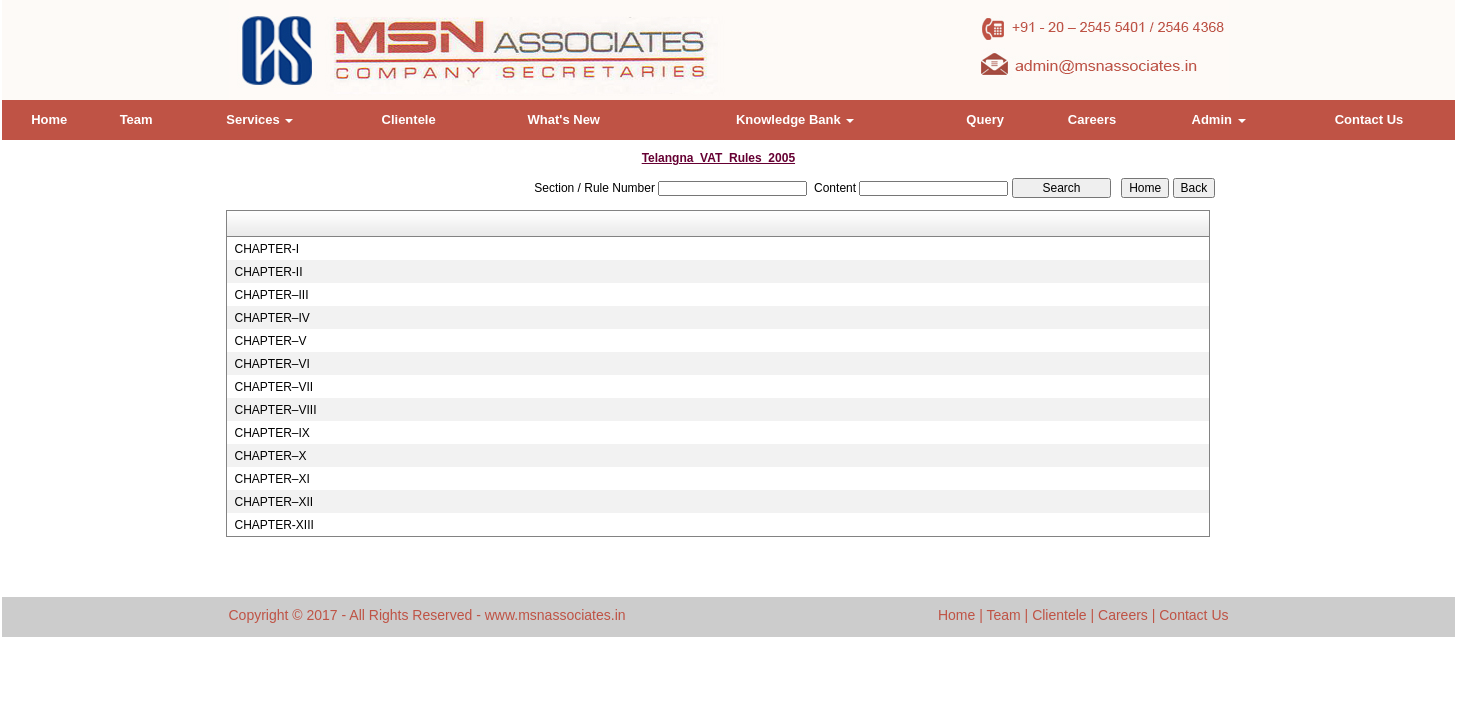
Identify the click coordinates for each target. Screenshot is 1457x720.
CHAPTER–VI (271, 364)
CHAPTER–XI (271, 479)
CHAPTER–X (270, 456)
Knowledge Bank (795, 119)
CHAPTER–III (271, 295)
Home (49, 119)
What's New (564, 119)
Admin (1219, 119)
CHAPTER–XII (273, 502)
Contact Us (1369, 119)
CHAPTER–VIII (275, 410)
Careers (1092, 119)
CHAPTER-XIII (273, 525)
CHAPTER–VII (273, 387)
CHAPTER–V (270, 341)
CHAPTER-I (266, 249)
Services (259, 119)
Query (985, 119)
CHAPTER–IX (271, 433)
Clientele (409, 119)
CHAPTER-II (268, 272)
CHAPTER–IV (271, 318)
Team (136, 119)
